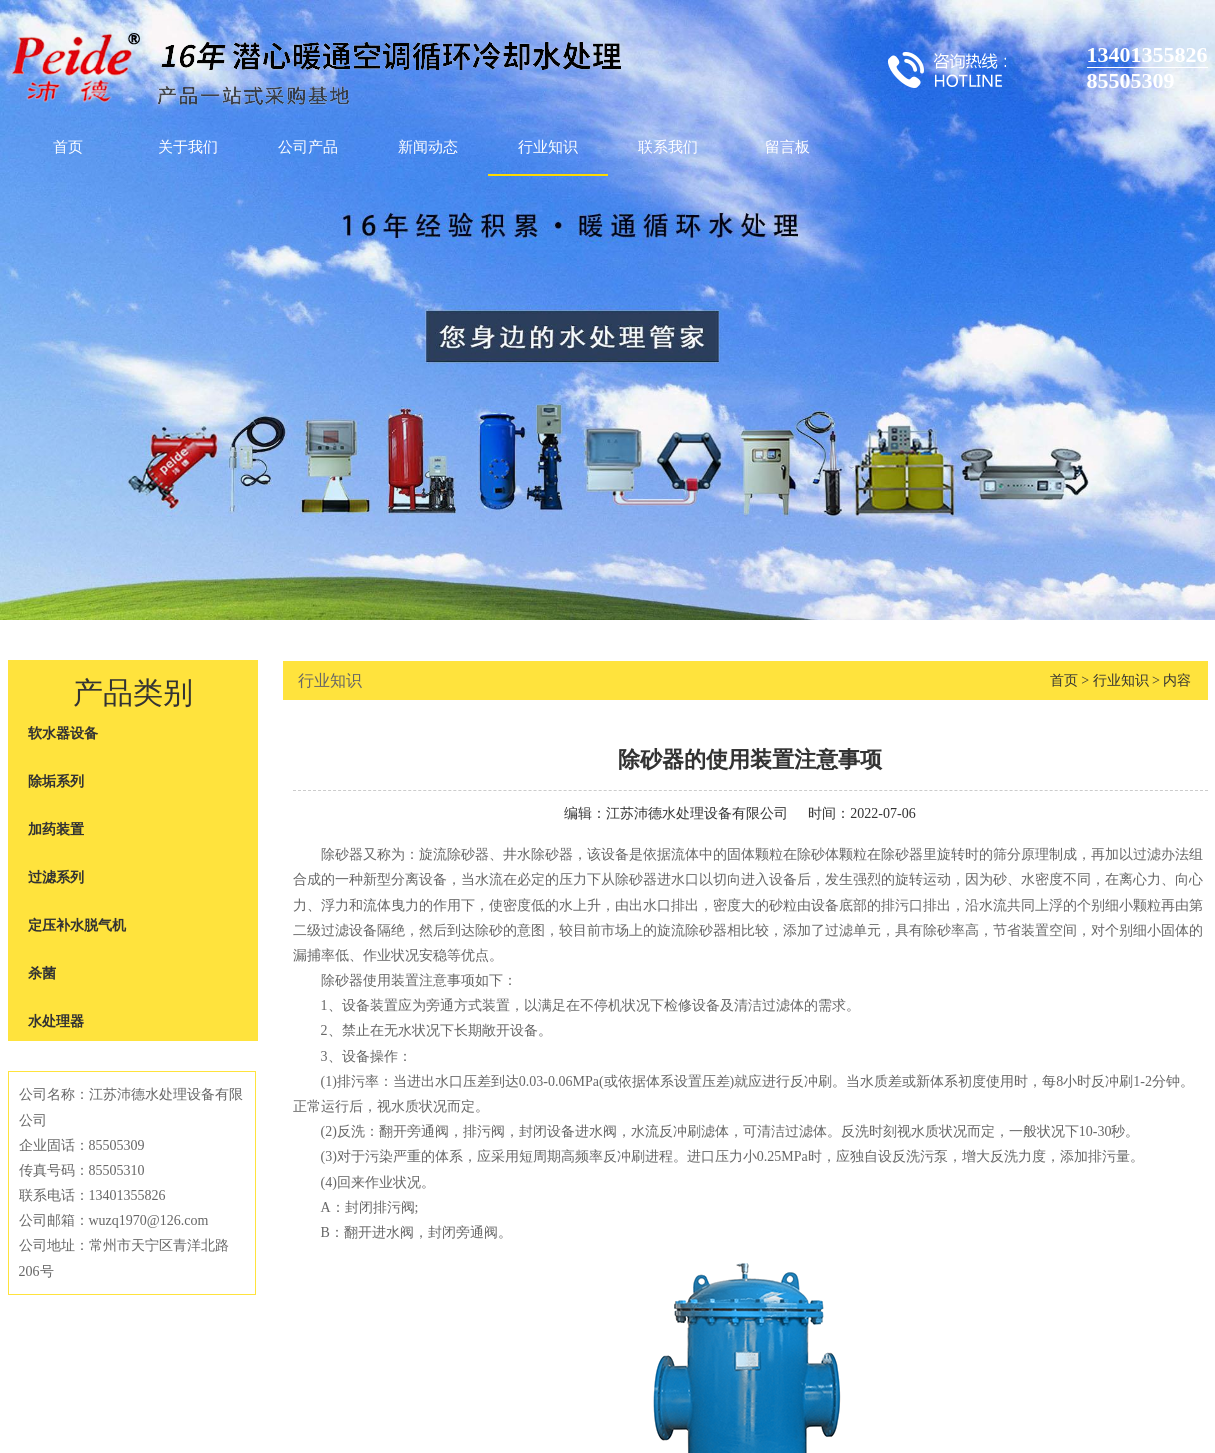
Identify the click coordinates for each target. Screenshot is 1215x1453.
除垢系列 (56, 781)
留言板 (787, 147)
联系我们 (668, 147)
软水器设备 (63, 733)
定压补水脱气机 (77, 925)
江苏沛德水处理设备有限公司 (697, 813)
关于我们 (188, 147)
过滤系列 (56, 877)
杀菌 (42, 973)
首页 (68, 147)
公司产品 (308, 147)
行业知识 (548, 147)
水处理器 (56, 1021)
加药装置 (56, 829)
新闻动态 (428, 147)
